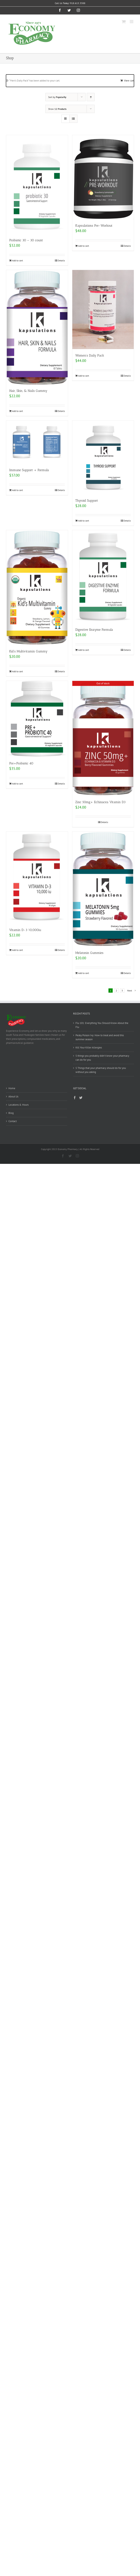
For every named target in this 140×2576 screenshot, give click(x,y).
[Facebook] (74, 1097)
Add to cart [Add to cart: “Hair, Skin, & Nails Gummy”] (17, 411)
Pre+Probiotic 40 (21, 763)
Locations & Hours (18, 1104)
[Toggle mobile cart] (124, 21)
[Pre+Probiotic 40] (37, 719)
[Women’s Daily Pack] (103, 309)
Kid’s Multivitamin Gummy (28, 651)
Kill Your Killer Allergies (89, 1047)
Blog (11, 1113)
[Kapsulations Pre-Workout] (103, 177)
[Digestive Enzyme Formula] (103, 576)
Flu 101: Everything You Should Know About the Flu (102, 1025)
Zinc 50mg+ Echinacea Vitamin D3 (100, 802)
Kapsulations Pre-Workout (93, 225)
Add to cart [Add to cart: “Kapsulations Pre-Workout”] (83, 245)
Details (61, 260)
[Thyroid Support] (103, 457)
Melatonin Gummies (89, 953)
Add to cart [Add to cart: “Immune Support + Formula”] (17, 490)
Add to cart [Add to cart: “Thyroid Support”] (83, 520)
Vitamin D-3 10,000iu (25, 930)
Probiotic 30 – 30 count (26, 240)
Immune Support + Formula (29, 470)
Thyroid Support (86, 500)
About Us (13, 1096)
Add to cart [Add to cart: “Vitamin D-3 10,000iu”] (17, 949)
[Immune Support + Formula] (37, 442)
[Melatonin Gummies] (103, 889)
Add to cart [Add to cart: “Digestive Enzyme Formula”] (83, 649)
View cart (129, 80)
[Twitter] (80, 1097)
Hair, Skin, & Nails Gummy (28, 391)
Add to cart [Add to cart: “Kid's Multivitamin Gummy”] (17, 671)
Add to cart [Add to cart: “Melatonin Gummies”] (83, 973)
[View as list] (73, 119)
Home (11, 1088)
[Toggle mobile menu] (132, 21)
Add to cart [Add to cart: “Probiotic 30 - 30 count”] (17, 260)
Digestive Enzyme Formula (94, 630)
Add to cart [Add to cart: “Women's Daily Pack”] (83, 375)
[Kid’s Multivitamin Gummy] (37, 587)
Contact (12, 1121)
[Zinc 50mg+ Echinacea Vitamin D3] (103, 738)
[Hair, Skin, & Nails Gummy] (37, 327)
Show (57, 108)
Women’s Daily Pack (89, 355)
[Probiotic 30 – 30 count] (37, 184)
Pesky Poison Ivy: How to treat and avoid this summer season (100, 1037)
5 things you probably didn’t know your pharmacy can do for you (102, 1057)
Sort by (57, 97)
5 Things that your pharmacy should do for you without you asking (101, 1070)
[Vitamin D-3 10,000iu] (37, 877)
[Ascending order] (91, 97)
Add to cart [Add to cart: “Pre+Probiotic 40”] (17, 783)
